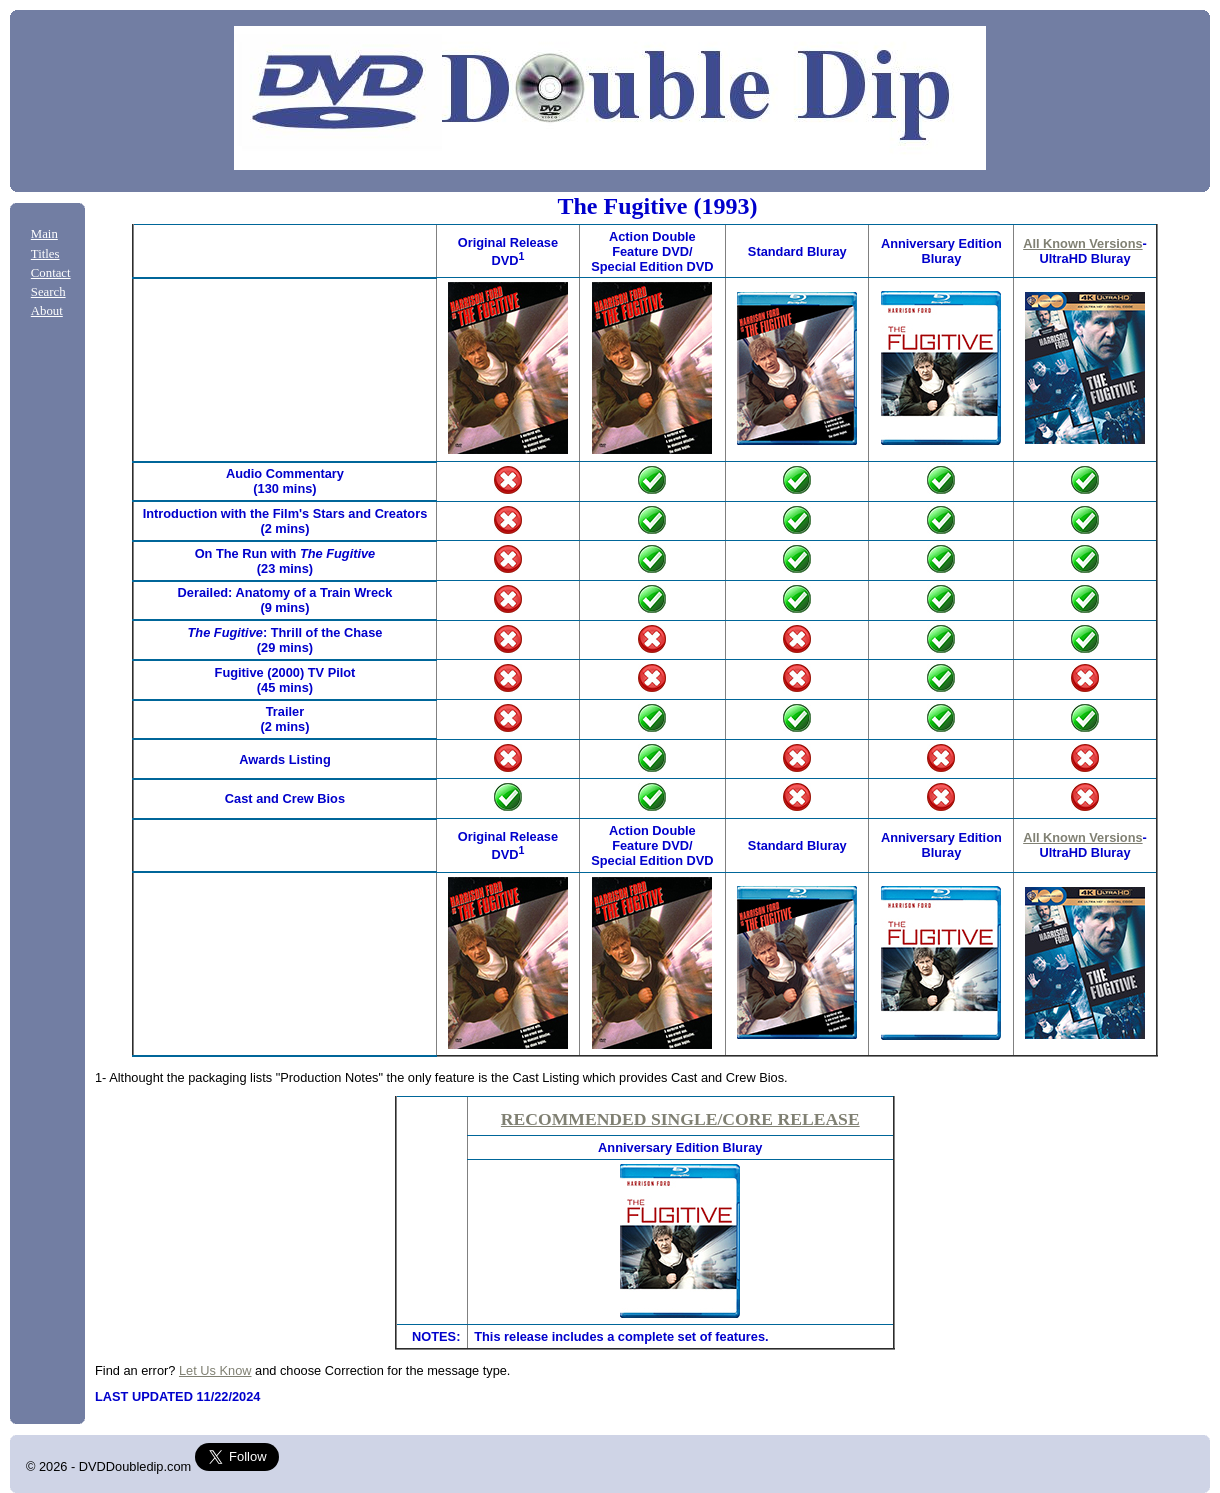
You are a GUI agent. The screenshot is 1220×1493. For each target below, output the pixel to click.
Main (44, 234)
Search (48, 292)
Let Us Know (215, 1370)
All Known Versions (1082, 243)
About (47, 311)
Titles (45, 254)
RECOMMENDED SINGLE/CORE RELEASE (680, 1119)
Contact (51, 273)
